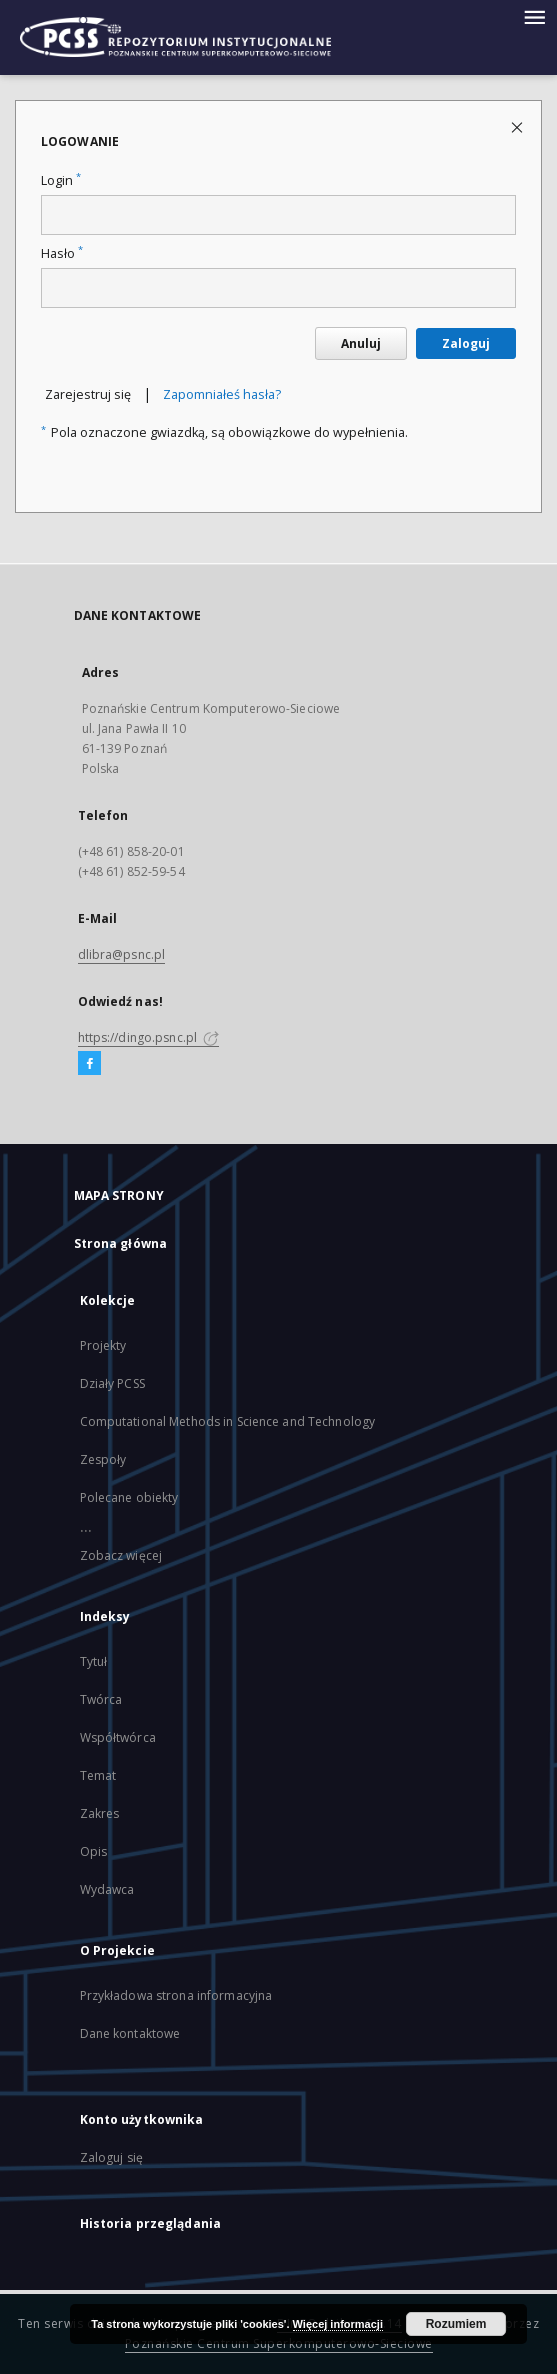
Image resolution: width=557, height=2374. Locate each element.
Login (61, 180)
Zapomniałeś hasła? (222, 394)
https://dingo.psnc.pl (149, 1037)
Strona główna (121, 1243)
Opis (93, 1851)
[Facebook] (89, 1064)
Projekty (103, 1345)
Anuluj (361, 343)
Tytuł (94, 1661)
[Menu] (534, 16)
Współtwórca (118, 1737)
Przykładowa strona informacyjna (176, 1995)
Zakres (100, 1813)
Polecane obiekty (129, 1497)
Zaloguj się (112, 2157)
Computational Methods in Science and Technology (228, 1421)
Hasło (62, 253)
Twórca (101, 1699)
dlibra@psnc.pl (122, 954)
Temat (98, 1775)
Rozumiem (456, 2324)
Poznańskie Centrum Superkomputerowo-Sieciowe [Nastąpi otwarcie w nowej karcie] (279, 2343)
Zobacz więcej (121, 1555)
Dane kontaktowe (130, 2033)
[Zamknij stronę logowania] (518, 126)
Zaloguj (466, 343)
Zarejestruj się (88, 394)
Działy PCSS (112, 1383)
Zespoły (103, 1459)
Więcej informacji (338, 2324)
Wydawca (107, 1889)
